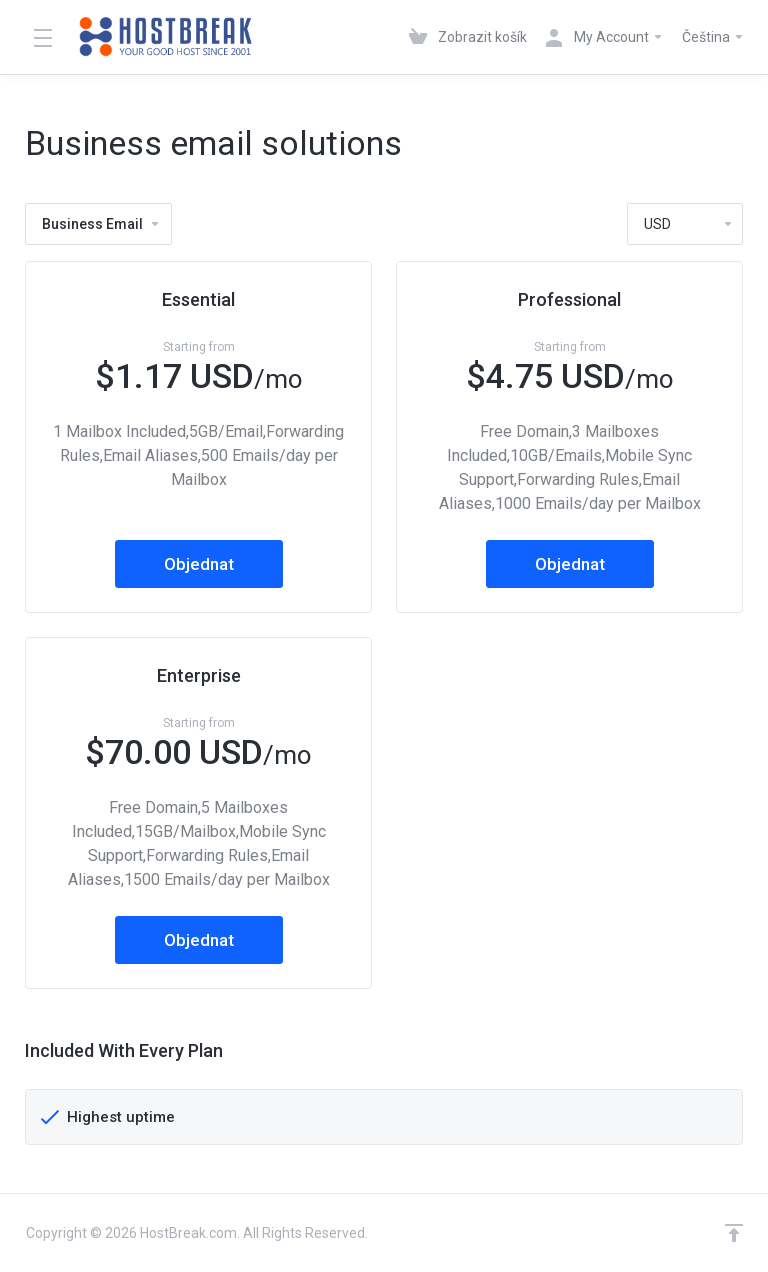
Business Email (101, 224)
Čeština (713, 37)
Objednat (199, 564)
